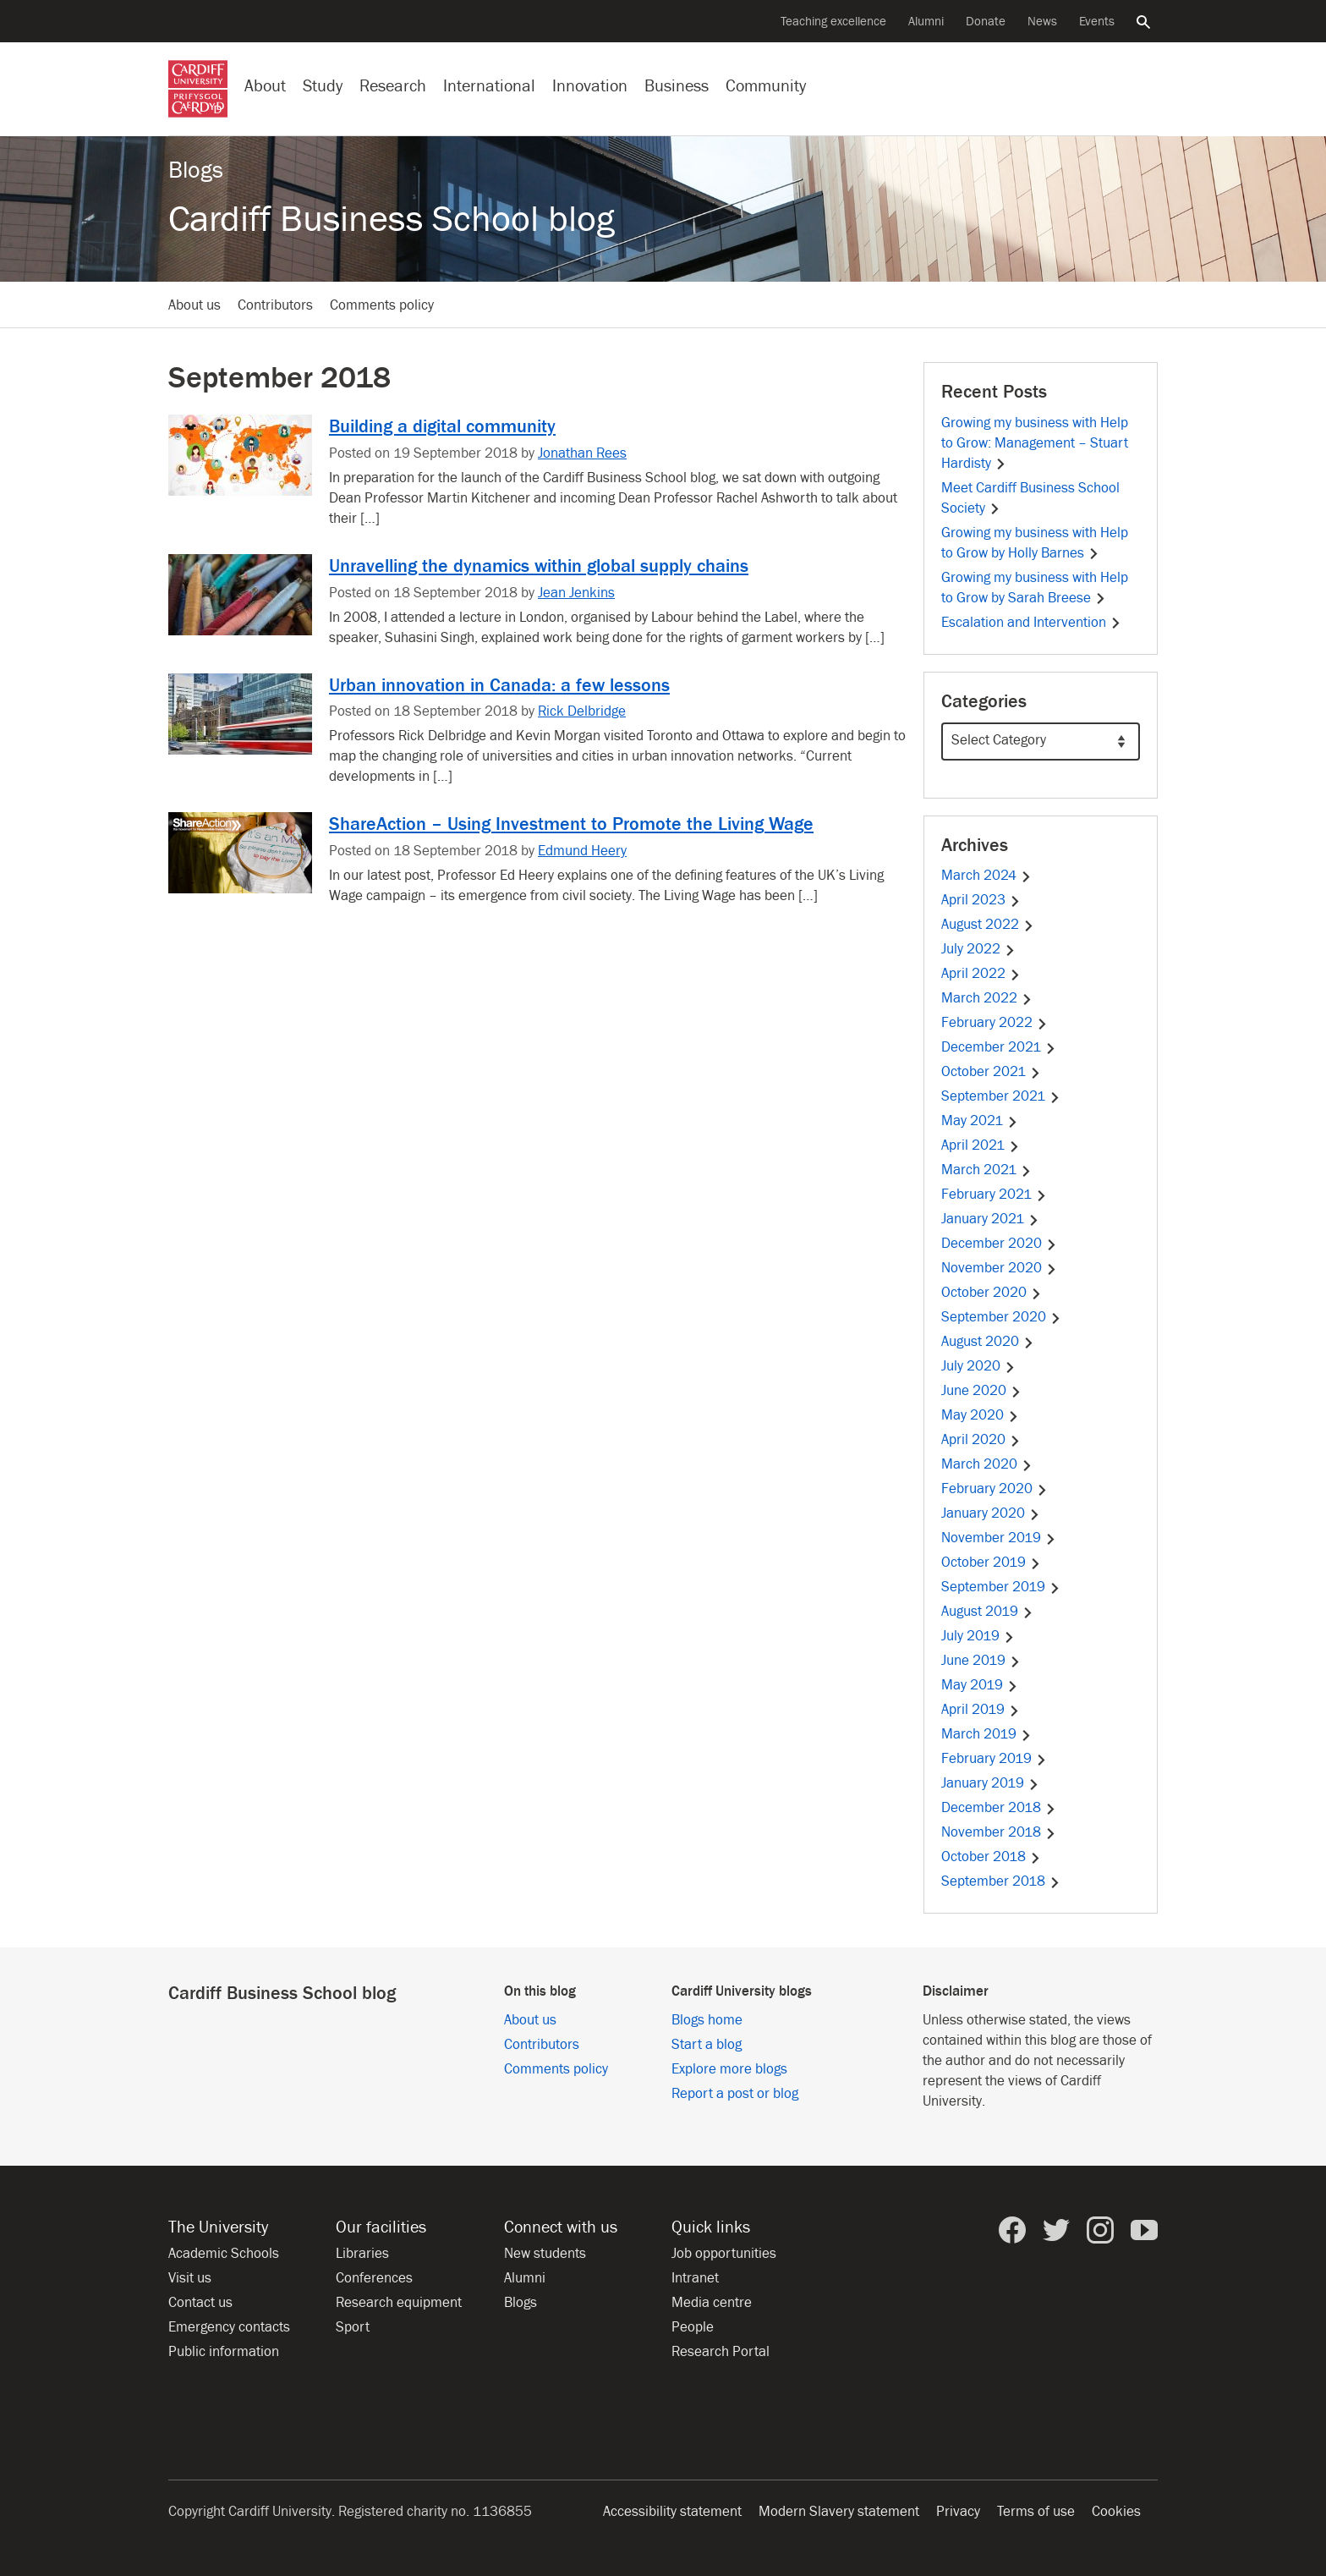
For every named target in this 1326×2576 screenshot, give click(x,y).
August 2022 (987, 924)
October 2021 (991, 1071)
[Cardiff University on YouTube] (1144, 2230)
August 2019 (987, 1611)
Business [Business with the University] (676, 86)
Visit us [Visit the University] (189, 2278)
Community (766, 86)
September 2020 (1001, 1317)
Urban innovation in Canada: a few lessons (499, 685)
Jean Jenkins (576, 593)
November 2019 (998, 1538)
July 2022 (978, 949)
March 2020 (987, 1464)
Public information (223, 2351)
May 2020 (980, 1415)
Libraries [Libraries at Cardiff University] (362, 2253)
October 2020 (991, 1292)
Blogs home (706, 2020)
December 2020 (999, 1243)
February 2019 (994, 1758)
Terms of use (1036, 2511)
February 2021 (994, 1194)
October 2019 (991, 1562)
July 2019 (978, 1636)
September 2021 (1000, 1096)
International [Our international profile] (489, 86)
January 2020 (990, 1513)
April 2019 (980, 1709)
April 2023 (981, 900)
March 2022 (987, 998)
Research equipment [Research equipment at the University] (399, 2302)
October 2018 (991, 1856)
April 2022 (981, 973)
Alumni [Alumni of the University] (926, 21)
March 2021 (986, 1170)
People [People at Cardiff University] (692, 2327)
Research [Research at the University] (392, 86)
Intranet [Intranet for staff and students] (695, 2278)
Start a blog (706, 2044)
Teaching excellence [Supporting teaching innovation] (833, 21)
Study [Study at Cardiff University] (322, 86)
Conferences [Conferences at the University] (374, 2278)
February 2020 (994, 1488)
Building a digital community (442, 426)
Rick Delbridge (582, 711)
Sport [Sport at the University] (353, 2327)
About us (194, 305)
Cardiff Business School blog (391, 219)
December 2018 (998, 1807)
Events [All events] (1097, 21)
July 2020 (978, 1366)
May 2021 (979, 1120)
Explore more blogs (729, 2069)
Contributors (275, 305)
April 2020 (981, 1439)
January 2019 (990, 1783)
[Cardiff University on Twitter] (1056, 2230)
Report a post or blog (734, 2093)
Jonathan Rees (582, 453)
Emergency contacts (229, 2327)
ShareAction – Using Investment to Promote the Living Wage (571, 824)
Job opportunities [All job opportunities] (723, 2253)
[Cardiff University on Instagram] (1100, 2230)
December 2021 (998, 1047)
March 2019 (986, 1734)
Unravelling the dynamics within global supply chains (538, 566)
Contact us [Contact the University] (200, 2302)
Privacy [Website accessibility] (958, 2511)
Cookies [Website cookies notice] (1116, 2511)
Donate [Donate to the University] (985, 21)
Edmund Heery (582, 851)
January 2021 (990, 1219)
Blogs (195, 170)
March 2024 (986, 875)
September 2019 (1000, 1587)
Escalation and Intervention (1031, 622)
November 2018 (998, 1832)
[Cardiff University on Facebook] (1012, 2230)
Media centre (711, 2302)
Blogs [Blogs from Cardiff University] (520, 2302)
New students (545, 2253)
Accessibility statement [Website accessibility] (672, 2511)
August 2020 (987, 1341)
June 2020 (981, 1390)
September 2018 (1000, 1881)
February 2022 (994, 1022)
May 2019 (979, 1685)
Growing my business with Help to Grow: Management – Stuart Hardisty (1034, 443)
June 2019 (981, 1660)
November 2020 (999, 1268)
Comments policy (382, 305)
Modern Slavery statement (839, 2511)
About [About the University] (265, 86)
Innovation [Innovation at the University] (589, 86)
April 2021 (980, 1145)
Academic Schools (223, 2253)
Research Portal (720, 2351)
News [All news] (1042, 21)
